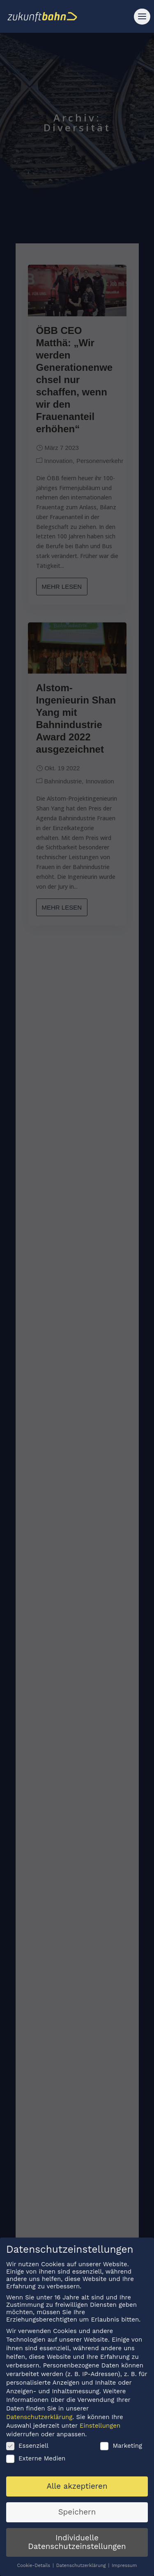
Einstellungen (100, 2426)
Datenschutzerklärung (39, 2418)
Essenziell (27, 2446)
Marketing (121, 2446)
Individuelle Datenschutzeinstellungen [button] (77, 2543)
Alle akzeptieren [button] (76, 2487)
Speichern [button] (77, 2512)
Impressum (124, 2566)
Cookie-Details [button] (34, 2566)
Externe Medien (35, 2459)
